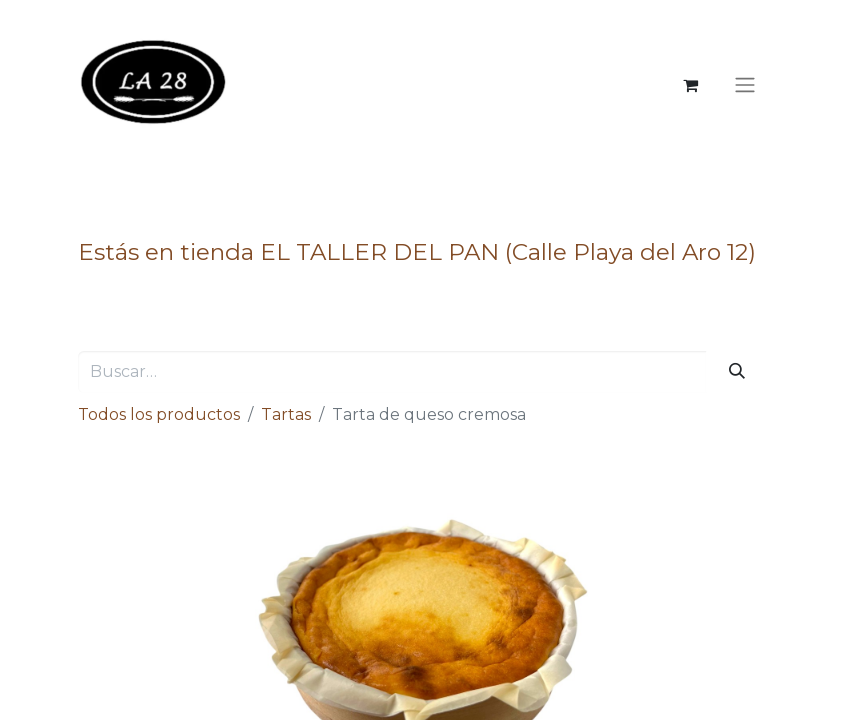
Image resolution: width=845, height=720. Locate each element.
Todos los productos (159, 414)
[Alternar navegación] (745, 85)
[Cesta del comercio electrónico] (691, 85)
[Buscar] (736, 372)
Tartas (286, 414)
